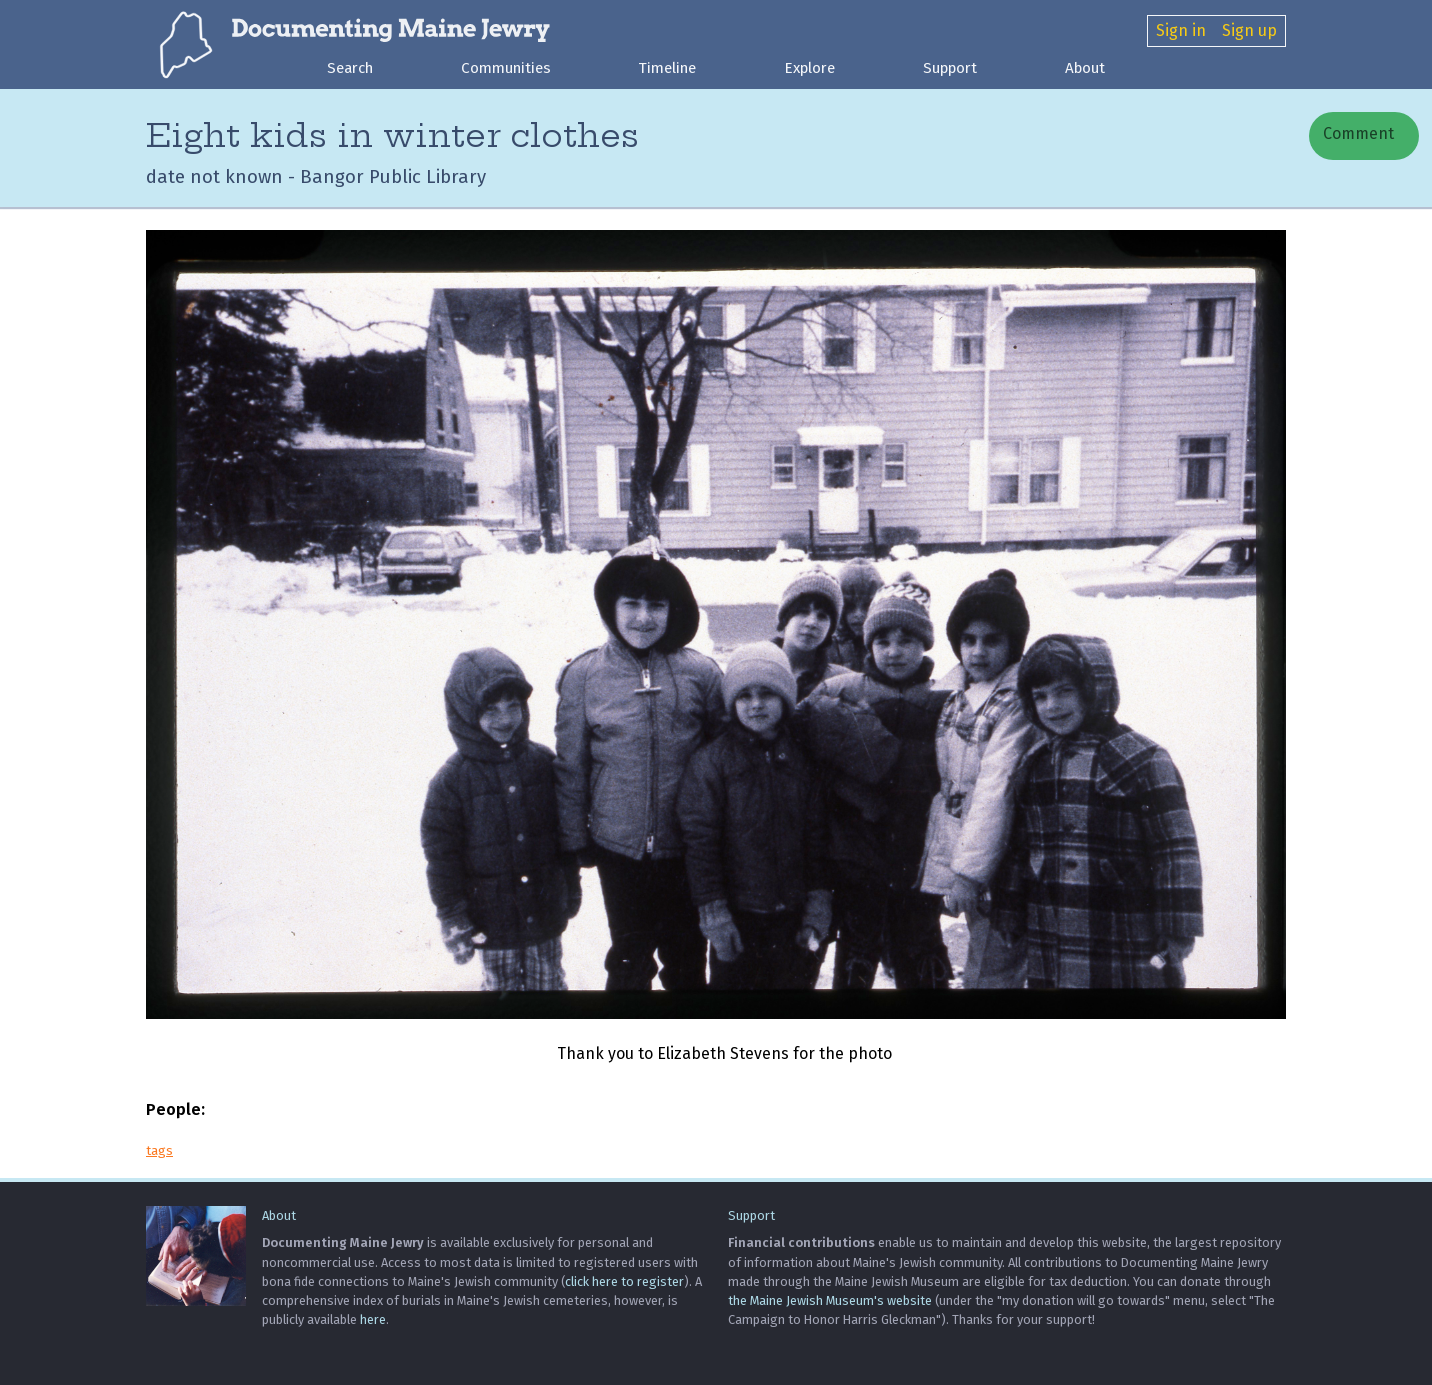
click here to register (624, 1281)
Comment (1356, 133)
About (1085, 68)
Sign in (1181, 30)
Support (950, 68)
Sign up (1249, 30)
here (373, 1319)
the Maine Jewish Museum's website (830, 1300)
